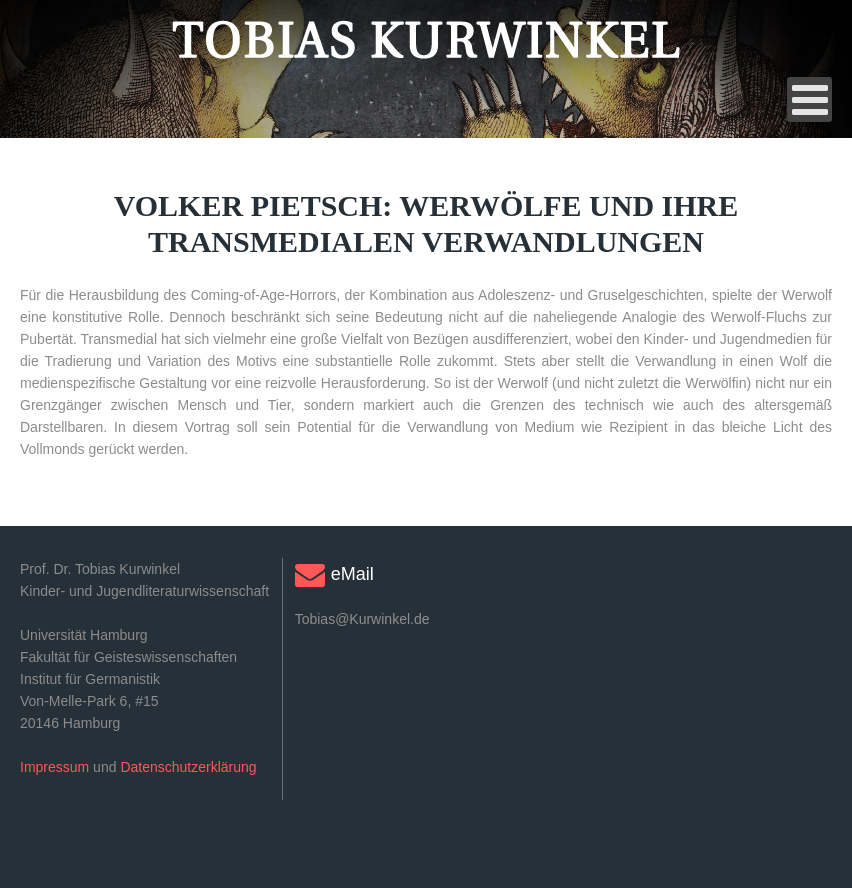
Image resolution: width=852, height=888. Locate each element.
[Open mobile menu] (809, 99)
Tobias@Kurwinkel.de (362, 619)
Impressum (54, 767)
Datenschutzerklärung (188, 767)
